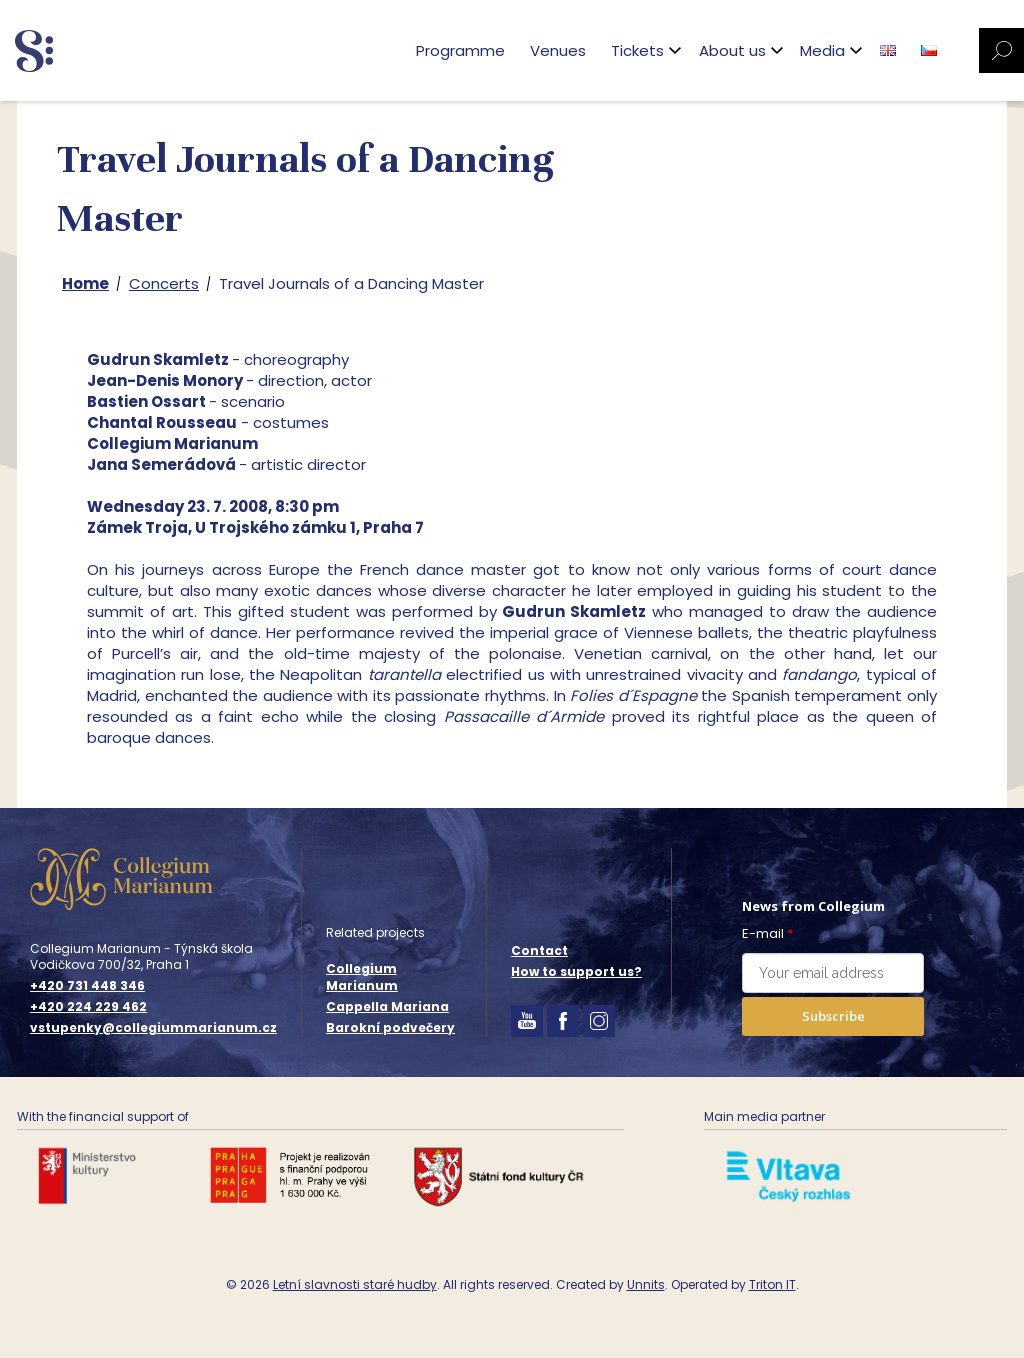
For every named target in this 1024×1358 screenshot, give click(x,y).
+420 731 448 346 (87, 986)
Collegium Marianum (362, 977)
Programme (460, 50)
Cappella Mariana (387, 1006)
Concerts (164, 283)
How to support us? (576, 971)
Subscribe (833, 1016)
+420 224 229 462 (88, 1007)
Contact (539, 950)
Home (85, 283)
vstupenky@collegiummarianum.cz (153, 1028)
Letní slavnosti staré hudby (355, 1284)
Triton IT (772, 1284)
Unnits (646, 1284)
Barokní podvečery (390, 1027)
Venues (558, 50)
